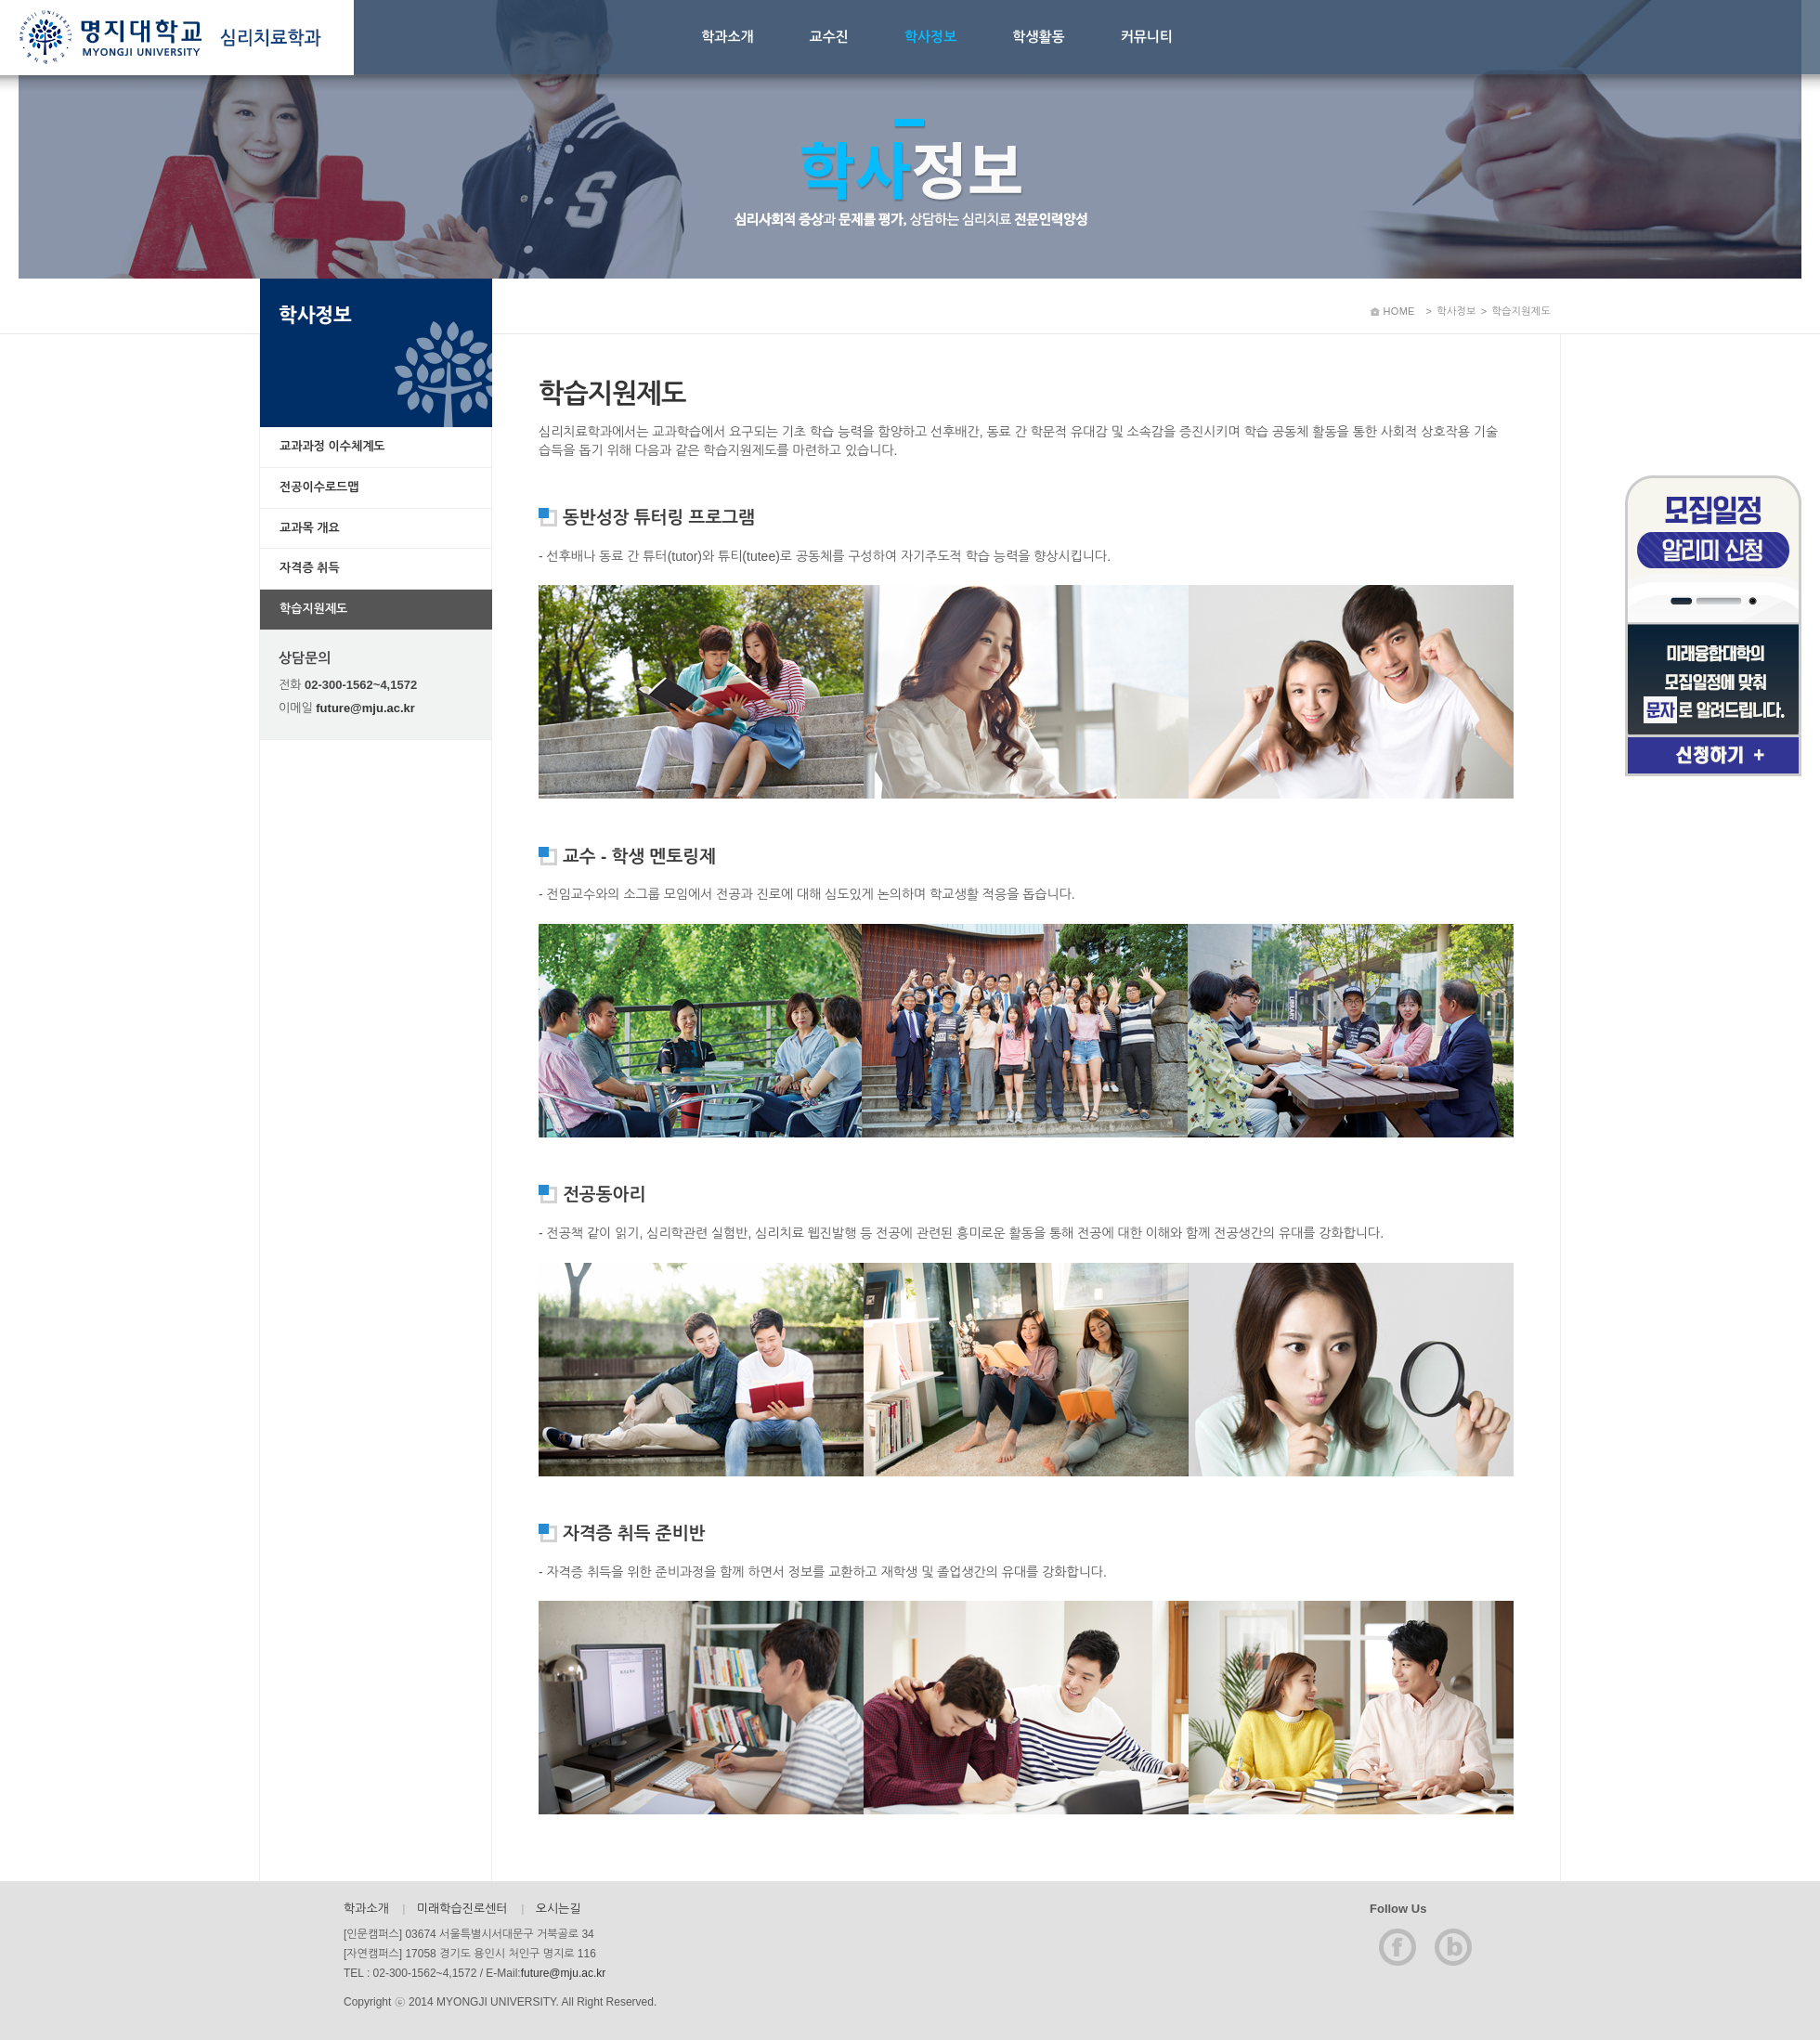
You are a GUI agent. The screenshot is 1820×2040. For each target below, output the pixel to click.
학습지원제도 (313, 609)
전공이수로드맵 (319, 487)
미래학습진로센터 (462, 1909)
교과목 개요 (310, 528)
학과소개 (727, 37)
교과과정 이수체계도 (332, 446)
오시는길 (558, 1909)
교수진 (829, 37)
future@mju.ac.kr (365, 708)
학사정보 (930, 37)
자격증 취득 (310, 568)
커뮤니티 (1147, 37)
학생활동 (1038, 37)
